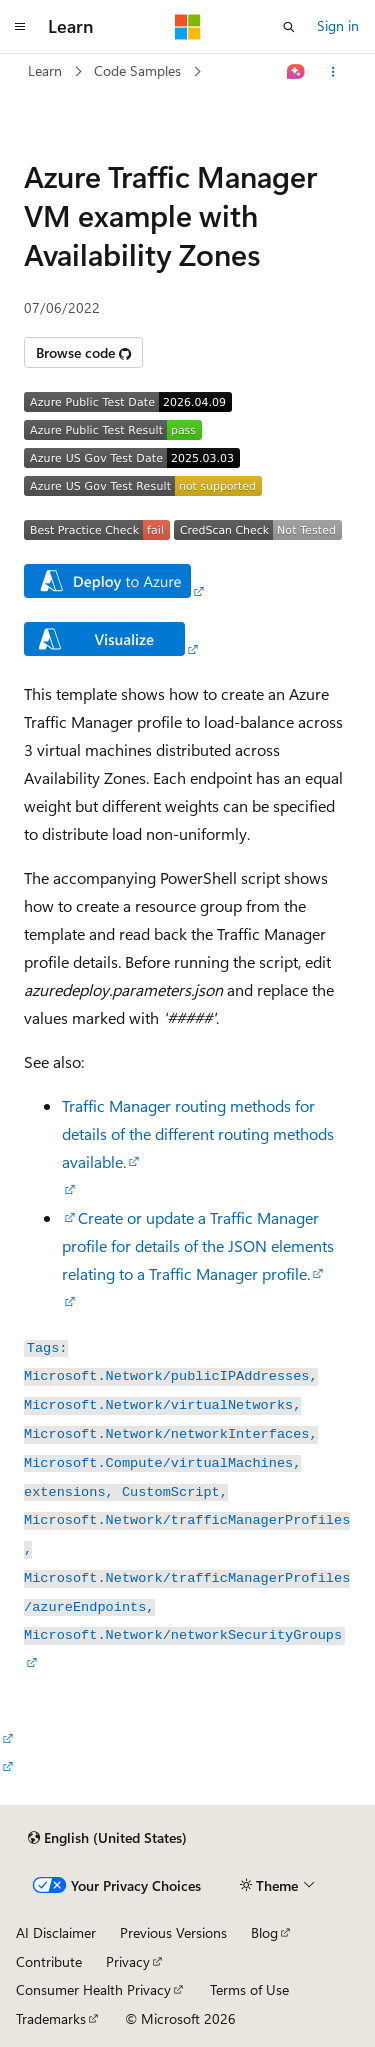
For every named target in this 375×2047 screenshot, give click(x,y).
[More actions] (333, 72)
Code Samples (137, 70)
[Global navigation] (20, 27)
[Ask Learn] (296, 72)
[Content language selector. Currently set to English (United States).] (107, 1838)
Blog (264, 1932)
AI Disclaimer (56, 1932)
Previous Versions (173, 1932)
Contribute (49, 1961)
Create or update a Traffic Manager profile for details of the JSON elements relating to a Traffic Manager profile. (198, 1245)
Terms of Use (249, 1989)
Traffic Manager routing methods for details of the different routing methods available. (198, 1133)
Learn (45, 70)
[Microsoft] (188, 27)
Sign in (338, 25)
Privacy (128, 1961)
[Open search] (289, 27)
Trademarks (51, 2018)
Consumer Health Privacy (93, 1989)
